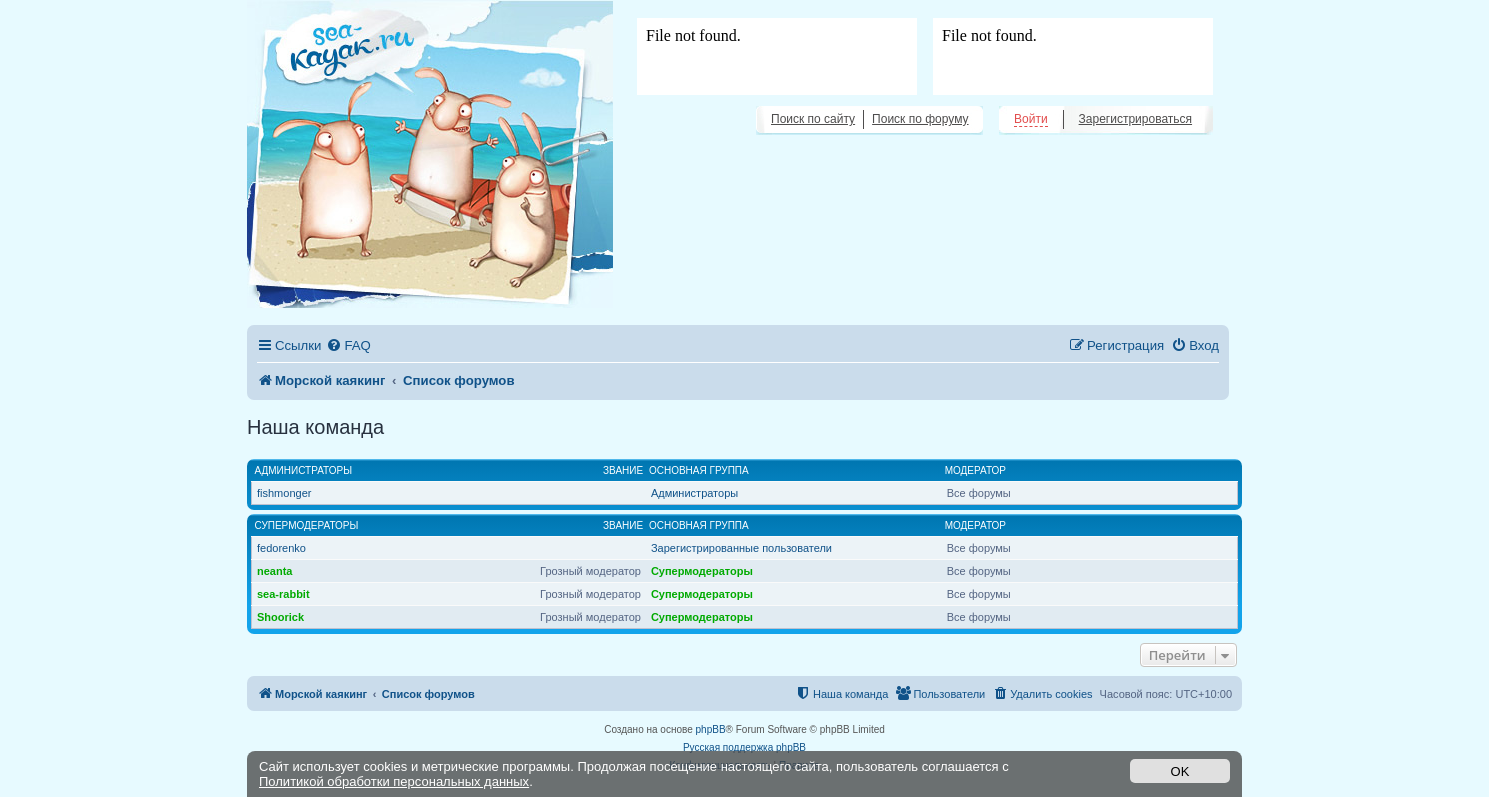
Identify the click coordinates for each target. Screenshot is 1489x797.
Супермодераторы (307, 525)
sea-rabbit (283, 594)
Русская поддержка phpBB (744, 747)
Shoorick (280, 617)
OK (1180, 771)
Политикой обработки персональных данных (394, 781)
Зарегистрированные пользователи (741, 548)
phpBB (711, 729)
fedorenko (281, 548)
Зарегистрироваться (1135, 119)
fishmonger (284, 493)
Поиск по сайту (813, 119)
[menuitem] (348, 345)
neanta (274, 571)
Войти (1031, 119)
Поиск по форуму (920, 119)
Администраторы (304, 470)
